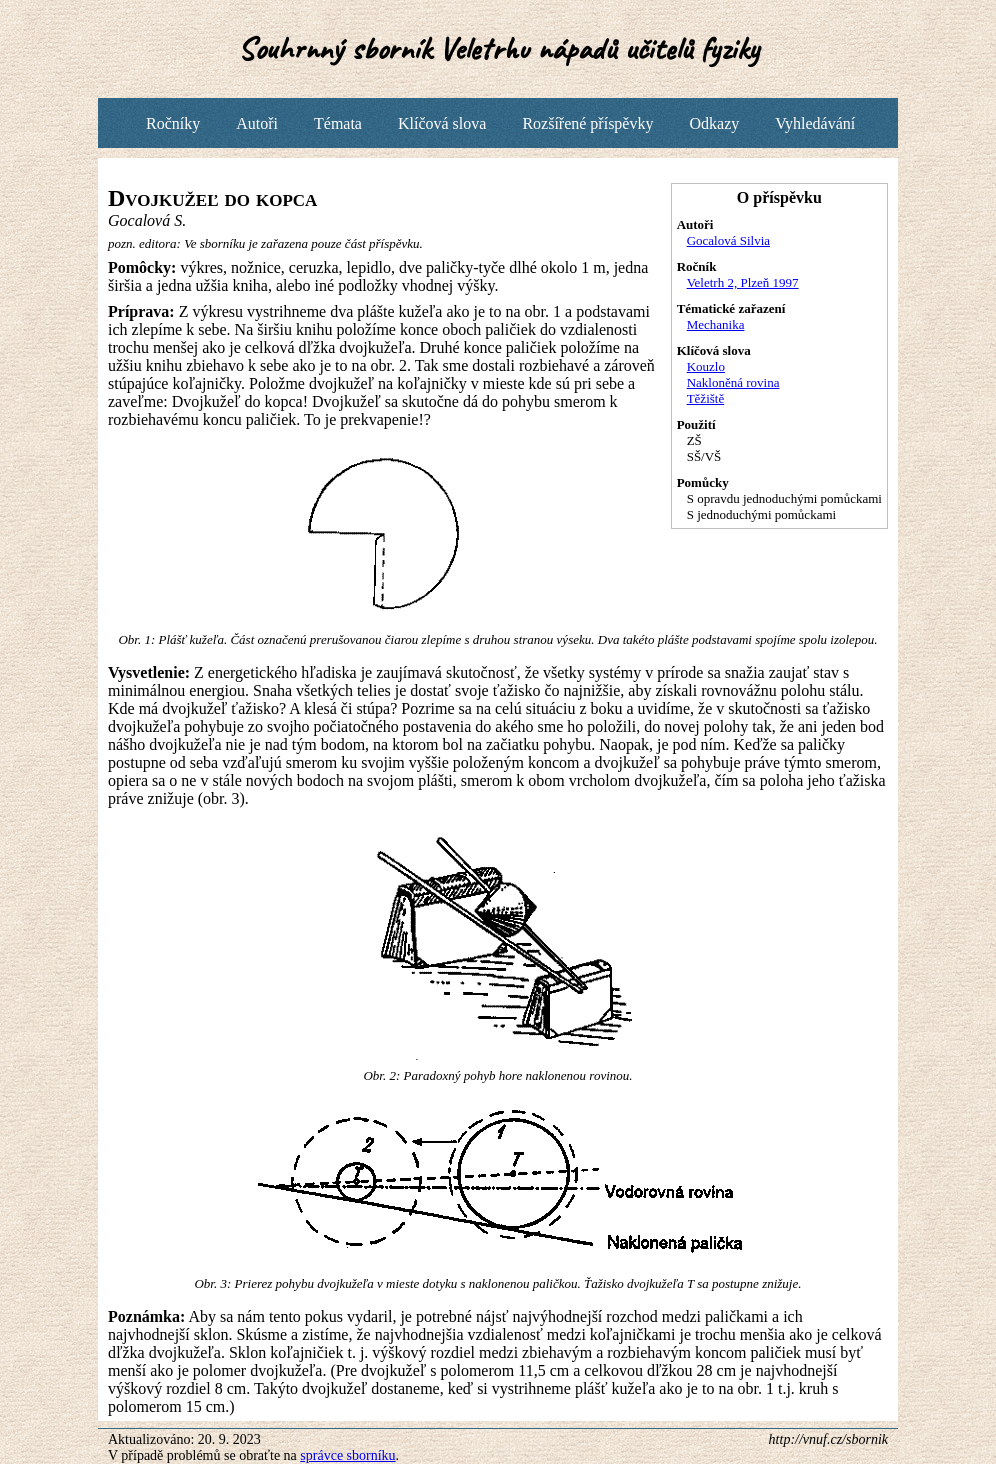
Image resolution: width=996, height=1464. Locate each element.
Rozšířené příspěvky (587, 123)
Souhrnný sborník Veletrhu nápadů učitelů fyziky (498, 48)
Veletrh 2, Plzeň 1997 (743, 282)
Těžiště (706, 398)
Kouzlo (706, 366)
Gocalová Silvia (728, 240)
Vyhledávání (815, 123)
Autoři (257, 123)
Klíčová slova (442, 123)
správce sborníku (347, 1455)
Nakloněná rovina (733, 382)
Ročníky (173, 123)
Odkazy (714, 123)
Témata (338, 123)
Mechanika (716, 324)
